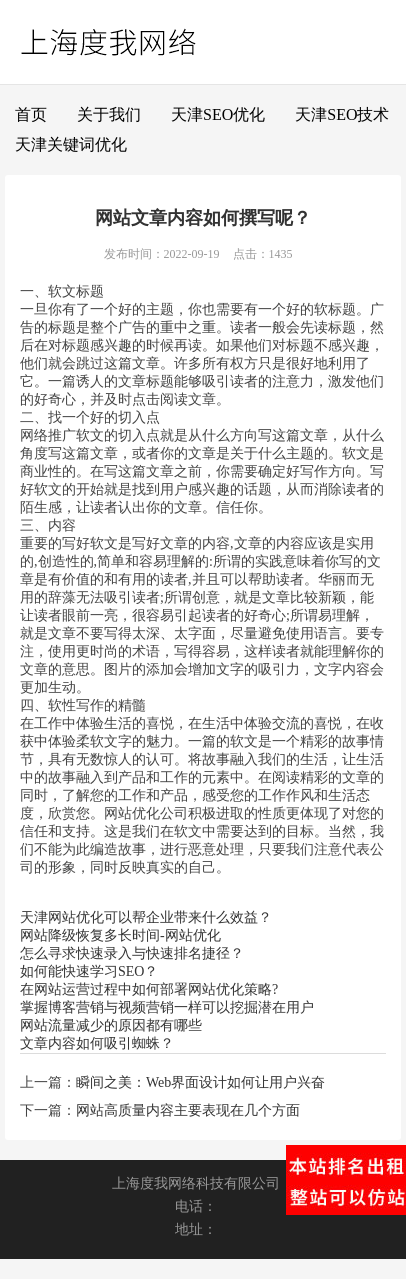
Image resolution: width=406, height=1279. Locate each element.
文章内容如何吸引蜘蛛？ (97, 1043)
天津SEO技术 (342, 114)
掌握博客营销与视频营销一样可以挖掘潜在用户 (167, 1007)
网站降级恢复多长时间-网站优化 (120, 935)
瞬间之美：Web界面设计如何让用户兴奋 (200, 1082)
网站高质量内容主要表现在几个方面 (188, 1110)
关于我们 (109, 114)
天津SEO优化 (218, 114)
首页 (31, 114)
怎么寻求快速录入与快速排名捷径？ (132, 953)
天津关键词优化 (71, 144)
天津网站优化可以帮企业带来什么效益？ (146, 917)
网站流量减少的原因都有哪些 (111, 1025)
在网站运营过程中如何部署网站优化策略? (149, 989)
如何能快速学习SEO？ (89, 971)
